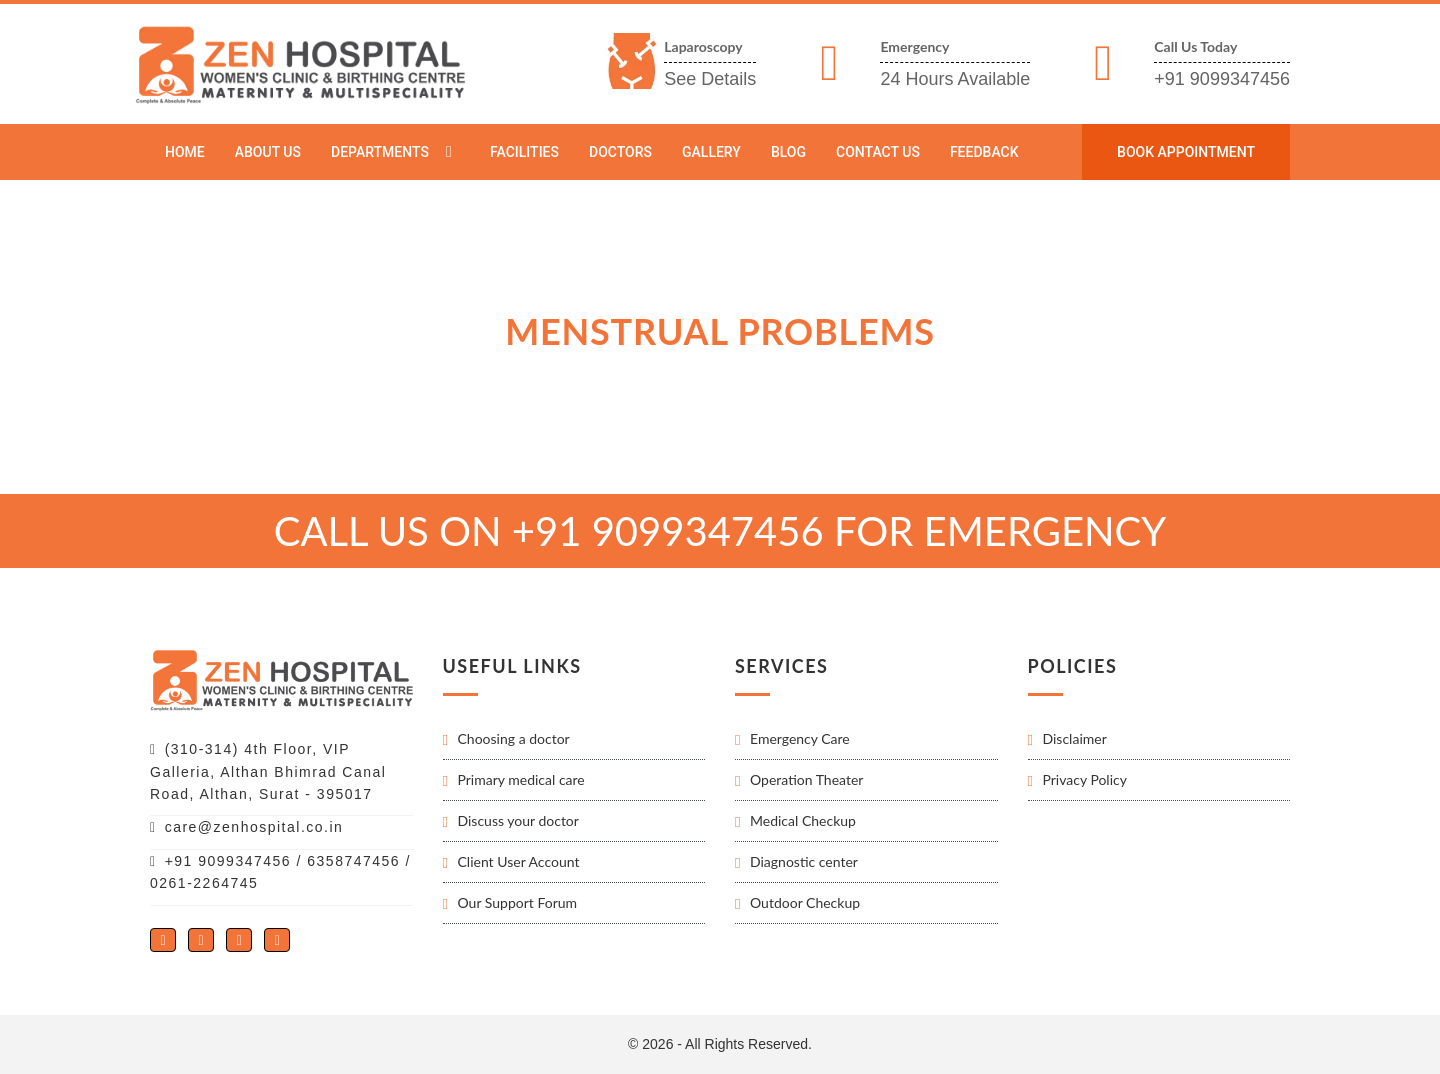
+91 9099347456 (1222, 79)
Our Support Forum (518, 902)
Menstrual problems (419, 197)
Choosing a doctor (514, 738)
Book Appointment (1186, 152)
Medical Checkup (803, 820)
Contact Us (878, 152)
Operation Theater (806, 779)
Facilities (524, 152)
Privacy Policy (1085, 779)
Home (185, 152)
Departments (380, 152)
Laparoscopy (703, 46)
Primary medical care (521, 779)
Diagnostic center (804, 861)
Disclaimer (1075, 738)
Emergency (914, 46)
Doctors (620, 152)
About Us (268, 152)
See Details (710, 79)
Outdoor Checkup (805, 902)
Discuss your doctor (518, 820)
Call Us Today (1195, 46)
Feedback (984, 152)
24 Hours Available (955, 79)
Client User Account (519, 861)
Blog (788, 152)
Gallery (711, 152)
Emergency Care (800, 738)
